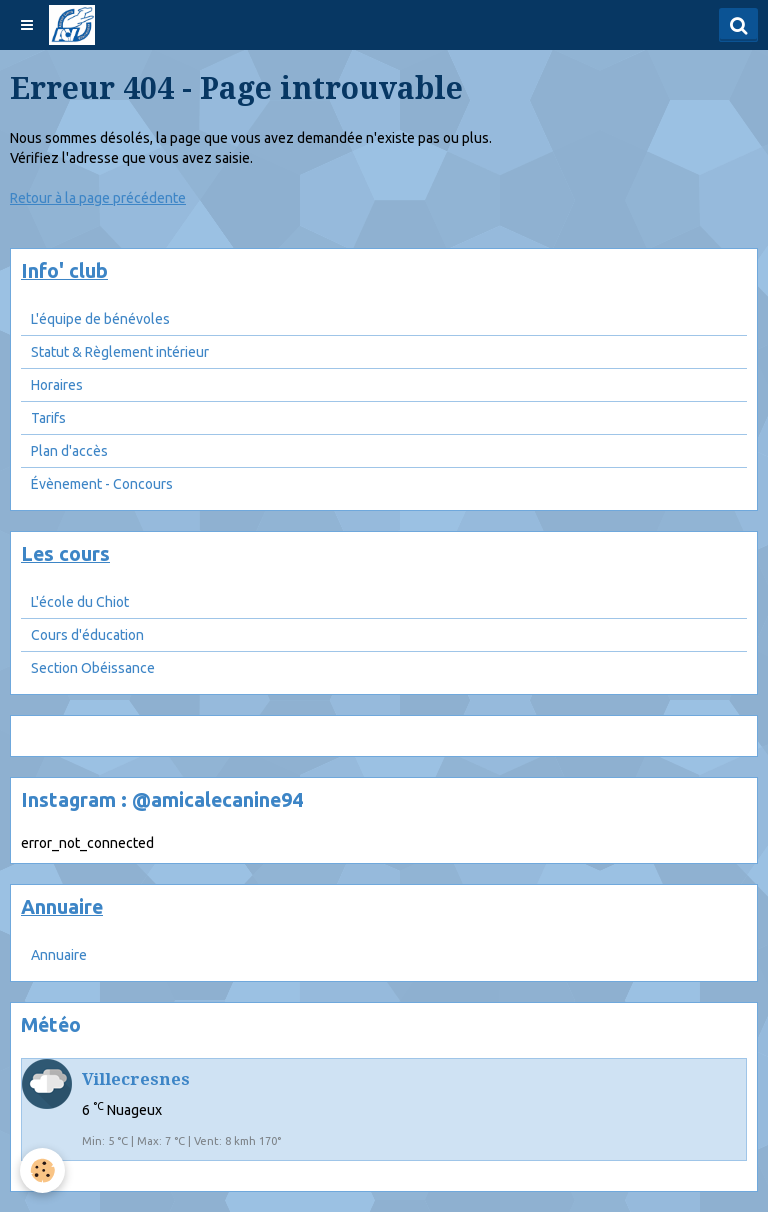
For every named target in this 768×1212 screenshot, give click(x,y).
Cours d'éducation (87, 635)
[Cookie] (42, 1170)
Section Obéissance (93, 668)
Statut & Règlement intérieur (120, 352)
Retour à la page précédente (98, 198)
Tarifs (48, 418)
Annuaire (59, 955)
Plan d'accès (69, 451)
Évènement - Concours (102, 484)
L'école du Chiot (80, 602)
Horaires (57, 385)
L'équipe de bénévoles (100, 319)
